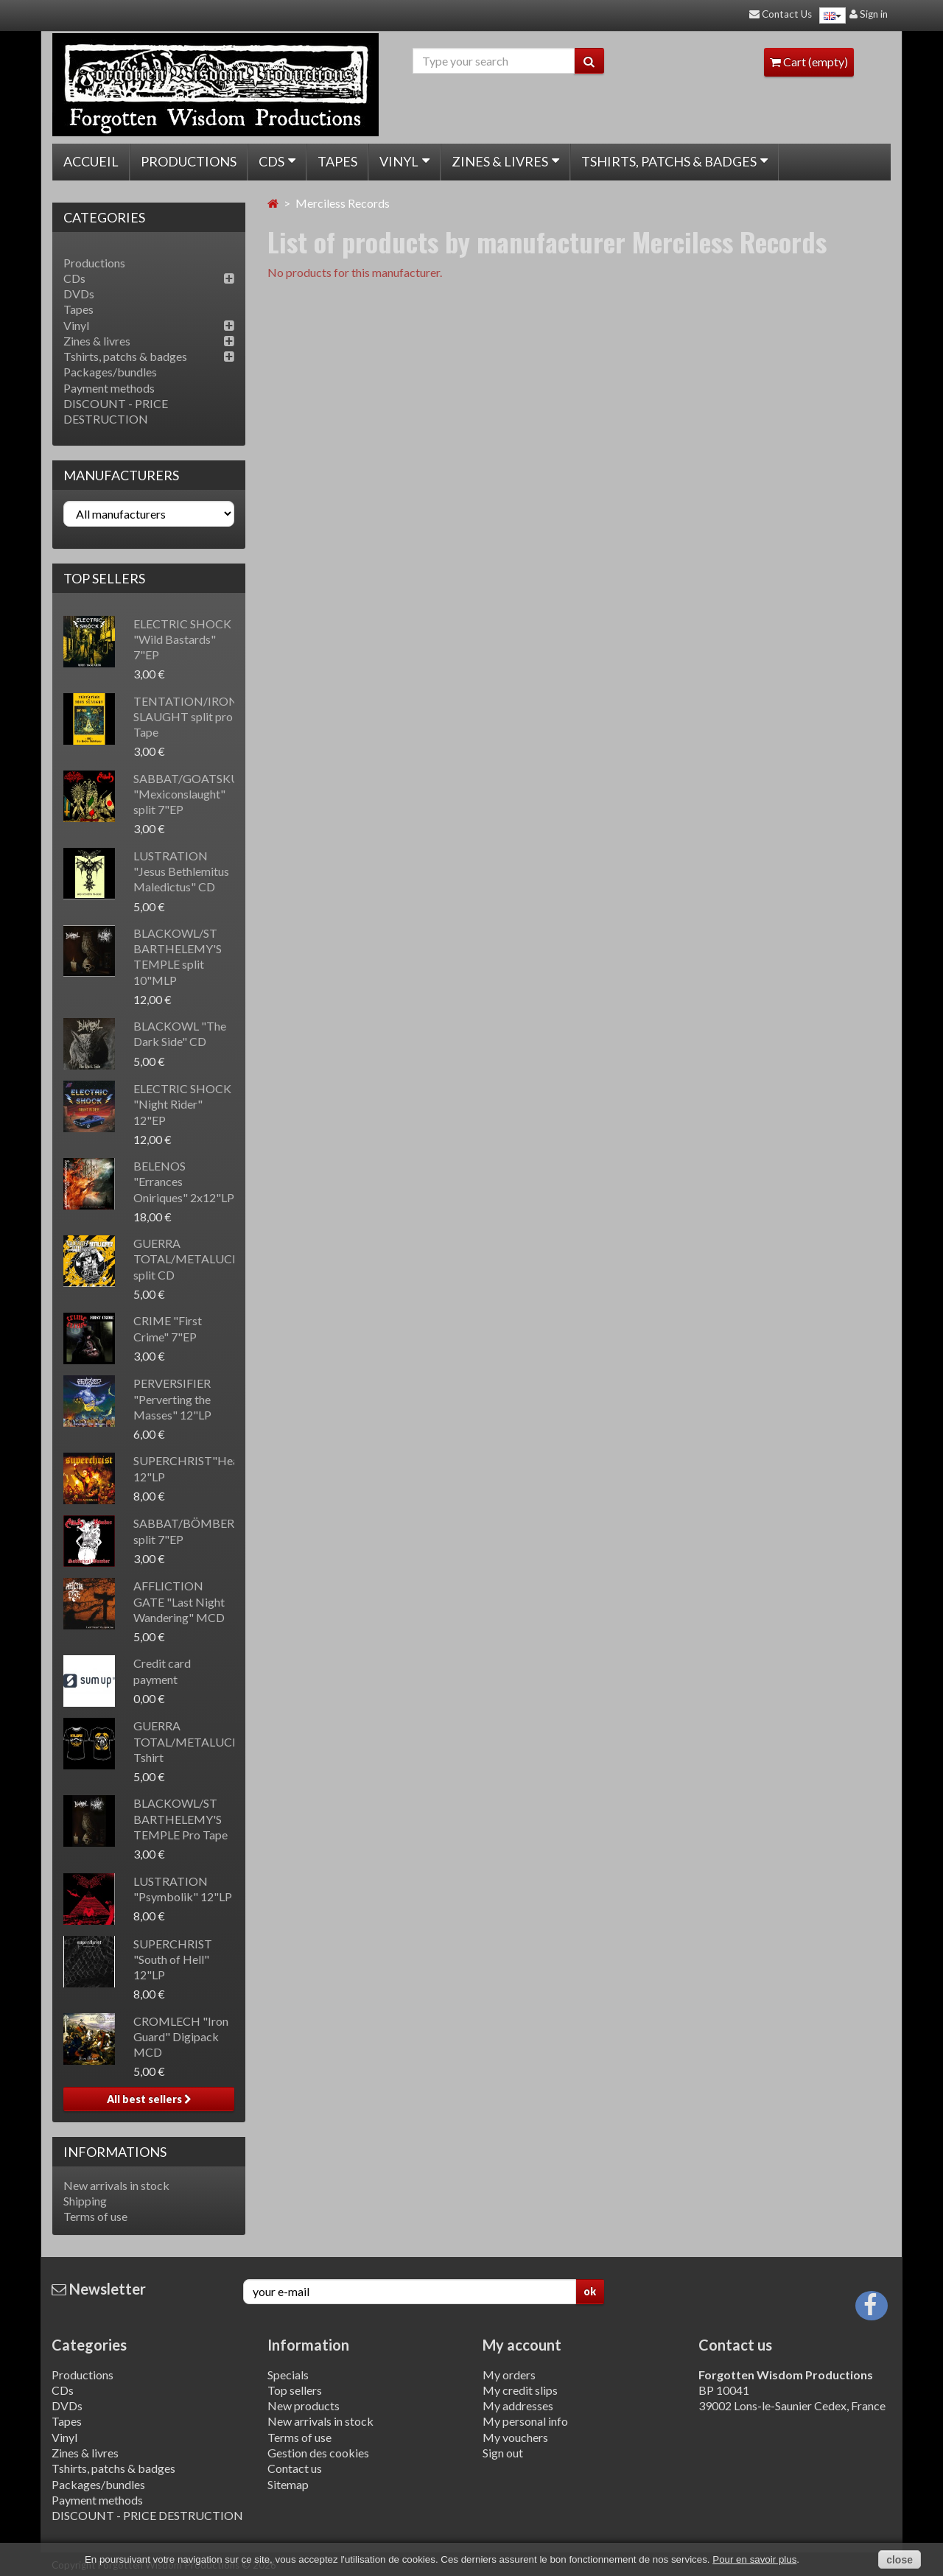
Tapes (337, 161)
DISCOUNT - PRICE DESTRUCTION (147, 2515)
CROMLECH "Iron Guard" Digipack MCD (180, 2037)
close (899, 2560)
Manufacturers (121, 475)
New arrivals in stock (116, 2185)
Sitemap (288, 2484)
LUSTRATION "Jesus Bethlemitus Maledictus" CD (181, 871)
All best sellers (149, 2099)
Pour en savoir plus (754, 2559)
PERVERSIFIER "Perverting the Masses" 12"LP (172, 1399)
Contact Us (780, 14)
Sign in (868, 14)
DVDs (78, 294)
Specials (288, 2375)
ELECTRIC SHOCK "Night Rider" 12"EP (182, 1104)
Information (308, 2345)
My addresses (518, 2405)
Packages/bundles (110, 372)
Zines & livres (505, 161)
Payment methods (109, 388)
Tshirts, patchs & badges (674, 161)
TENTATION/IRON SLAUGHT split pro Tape (185, 717)
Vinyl (404, 161)
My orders (509, 2375)
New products (303, 2405)
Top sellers (104, 578)
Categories (89, 2345)
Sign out (503, 2453)
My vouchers (515, 2437)
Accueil (91, 161)
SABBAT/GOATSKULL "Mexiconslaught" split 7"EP (192, 794)
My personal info (525, 2421)
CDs (277, 161)
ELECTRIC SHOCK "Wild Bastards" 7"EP (182, 639)
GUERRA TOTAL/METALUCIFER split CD (194, 1259)
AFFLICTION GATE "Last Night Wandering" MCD (179, 1601)
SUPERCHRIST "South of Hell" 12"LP (172, 1959)
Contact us (294, 2468)
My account (522, 2345)
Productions (188, 161)
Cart (809, 62)
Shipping (85, 2201)
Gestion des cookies (318, 2453)
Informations (114, 2152)
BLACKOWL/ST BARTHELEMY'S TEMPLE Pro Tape (180, 1819)
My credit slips (520, 2390)
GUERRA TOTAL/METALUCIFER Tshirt (194, 1741)
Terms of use (95, 2216)
